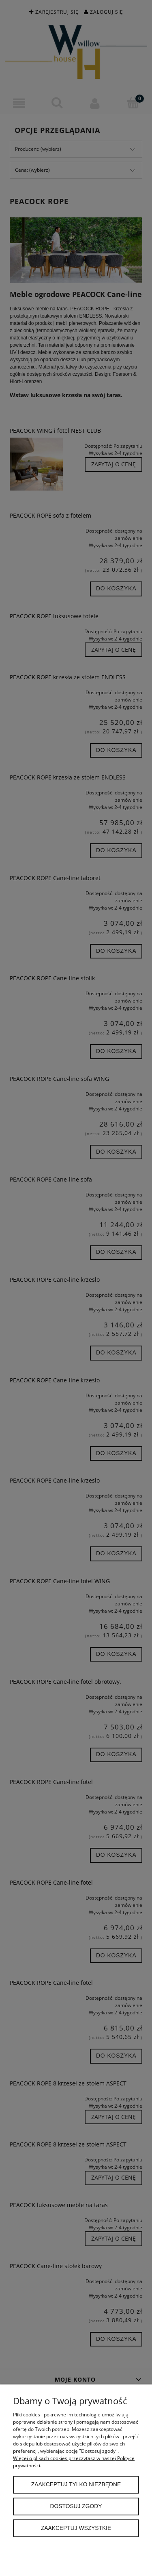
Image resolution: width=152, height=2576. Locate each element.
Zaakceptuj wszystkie (76, 2528)
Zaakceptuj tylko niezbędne (76, 2484)
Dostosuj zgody (76, 2506)
